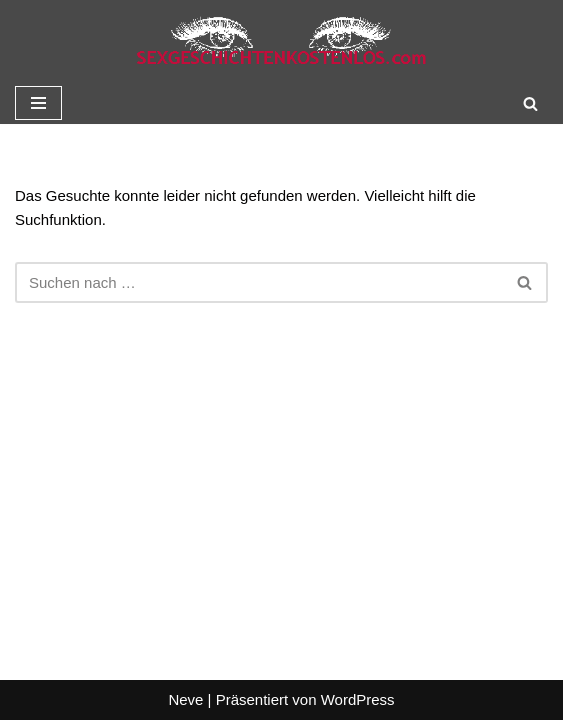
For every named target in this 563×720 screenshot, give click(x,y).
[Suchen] (530, 103)
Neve (185, 699)
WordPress (358, 699)
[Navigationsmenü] (38, 103)
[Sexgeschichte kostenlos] (282, 41)
